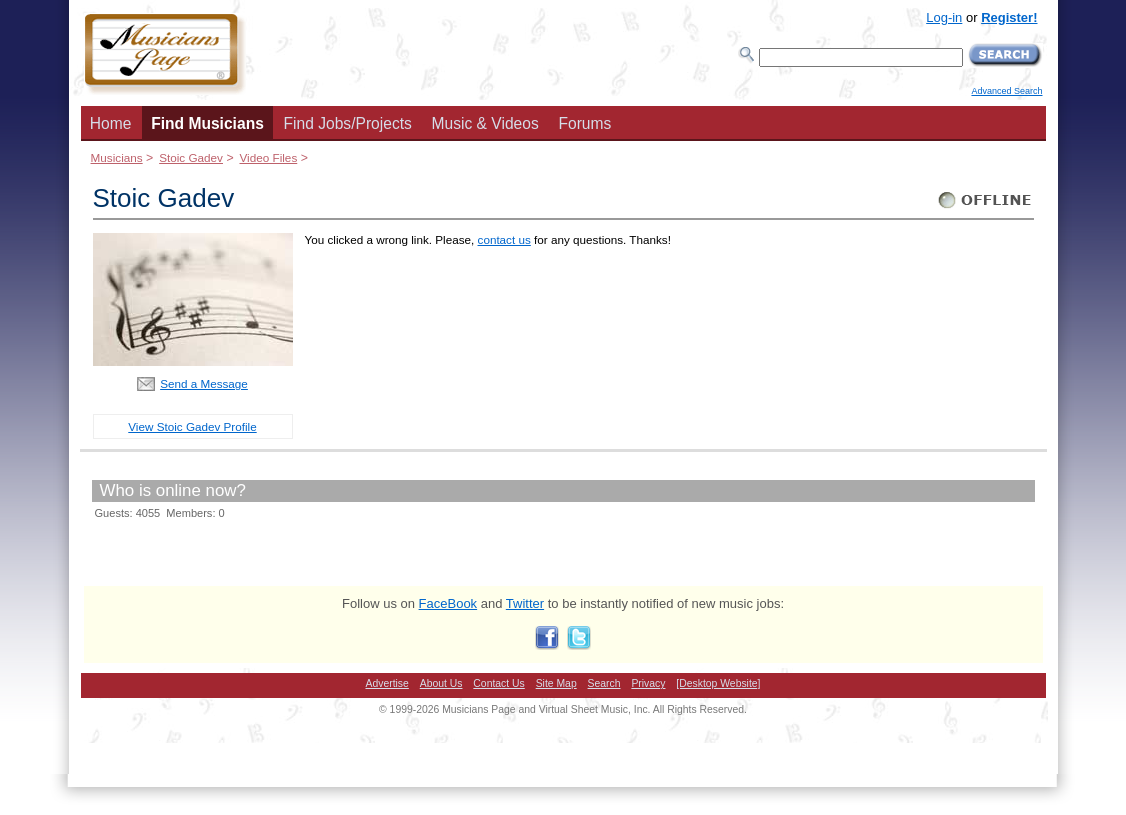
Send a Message (204, 383)
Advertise (387, 683)
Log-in (944, 17)
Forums (584, 123)
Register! (1009, 17)
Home (111, 123)
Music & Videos (485, 123)
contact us (504, 239)
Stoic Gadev (191, 157)
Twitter (525, 603)
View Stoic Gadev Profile (192, 426)
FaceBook (448, 603)
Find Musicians (207, 123)
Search (604, 683)
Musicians (117, 157)
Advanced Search (1006, 91)
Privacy (648, 683)
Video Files (268, 157)
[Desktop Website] (718, 683)
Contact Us (498, 683)
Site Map (556, 683)
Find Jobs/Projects (348, 123)
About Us (441, 683)
